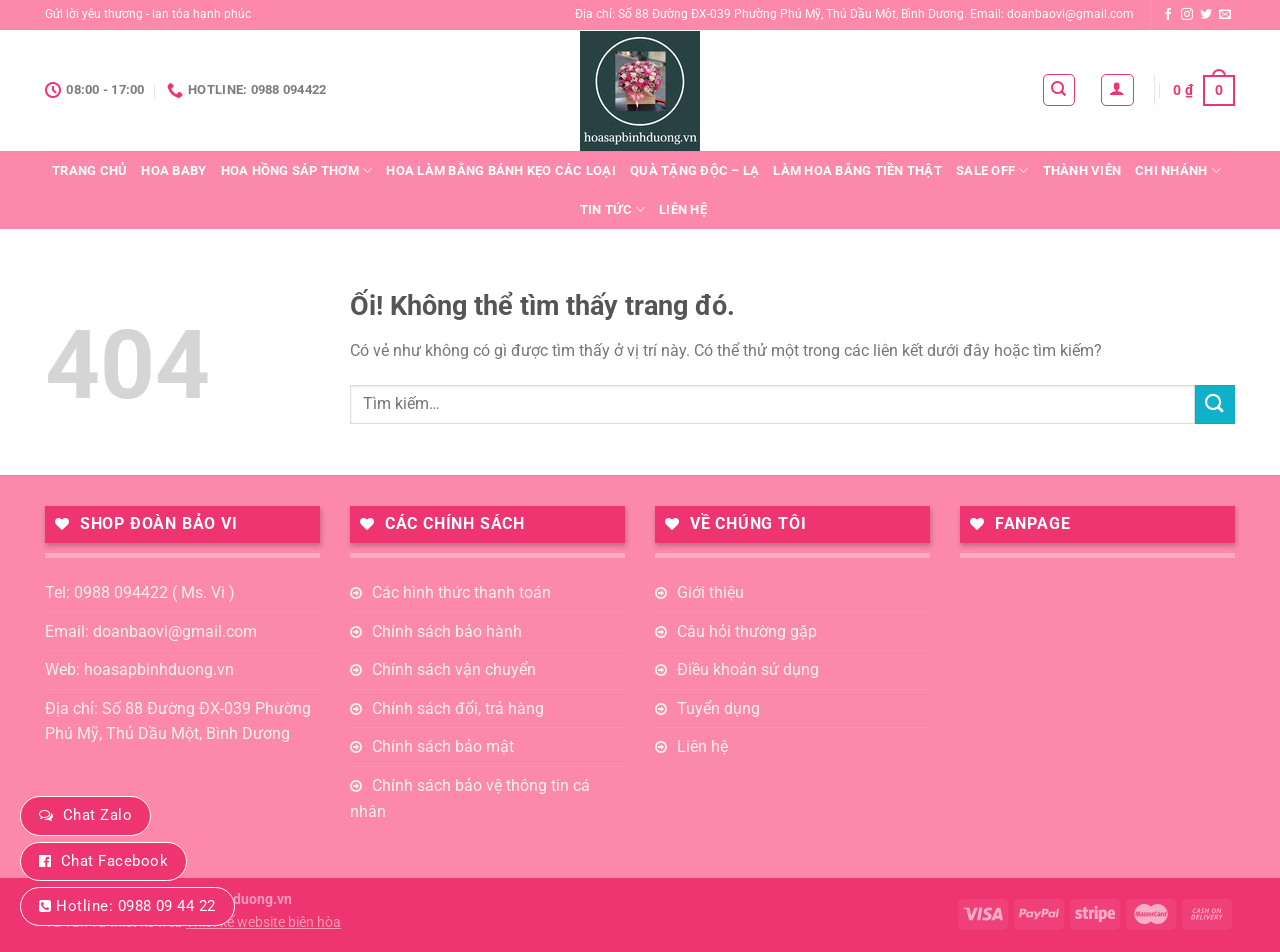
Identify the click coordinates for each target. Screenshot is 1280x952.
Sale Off (992, 170)
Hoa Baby (173, 170)
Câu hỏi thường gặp (747, 631)
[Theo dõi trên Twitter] (1206, 15)
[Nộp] (1215, 404)
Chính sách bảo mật (443, 746)
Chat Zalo (97, 815)
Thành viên (1082, 170)
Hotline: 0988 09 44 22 (135, 906)
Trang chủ (89, 170)
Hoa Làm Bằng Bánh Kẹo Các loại (501, 170)
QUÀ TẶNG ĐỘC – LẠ (694, 170)
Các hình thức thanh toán (461, 592)
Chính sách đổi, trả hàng (458, 708)
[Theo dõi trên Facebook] (1168, 15)
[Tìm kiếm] (1059, 90)
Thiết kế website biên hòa (263, 922)
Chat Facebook (114, 861)
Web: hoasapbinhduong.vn (139, 669)
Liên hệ (683, 209)
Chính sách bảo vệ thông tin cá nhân (470, 798)
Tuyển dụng (718, 708)
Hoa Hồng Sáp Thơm (297, 170)
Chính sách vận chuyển (454, 669)
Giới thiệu (710, 592)
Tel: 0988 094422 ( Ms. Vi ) (140, 592)
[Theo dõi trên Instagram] (1187, 15)
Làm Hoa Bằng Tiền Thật (857, 170)
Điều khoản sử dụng (748, 669)
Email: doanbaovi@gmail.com (151, 631)
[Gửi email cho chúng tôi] (1225, 15)
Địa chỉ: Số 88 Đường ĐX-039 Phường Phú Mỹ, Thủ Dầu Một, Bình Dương (178, 721)
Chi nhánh (1178, 170)
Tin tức (612, 209)
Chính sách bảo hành (447, 631)
